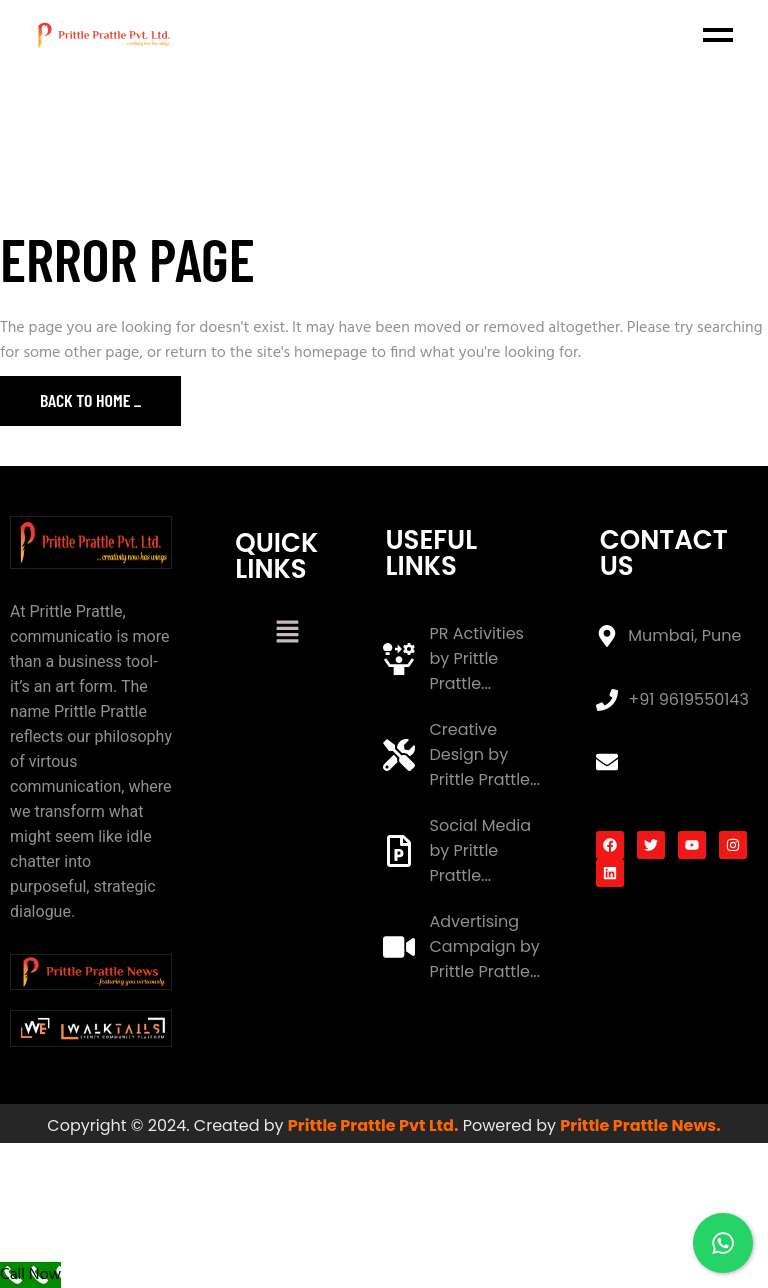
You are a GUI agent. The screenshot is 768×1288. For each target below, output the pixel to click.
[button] (287, 634)
